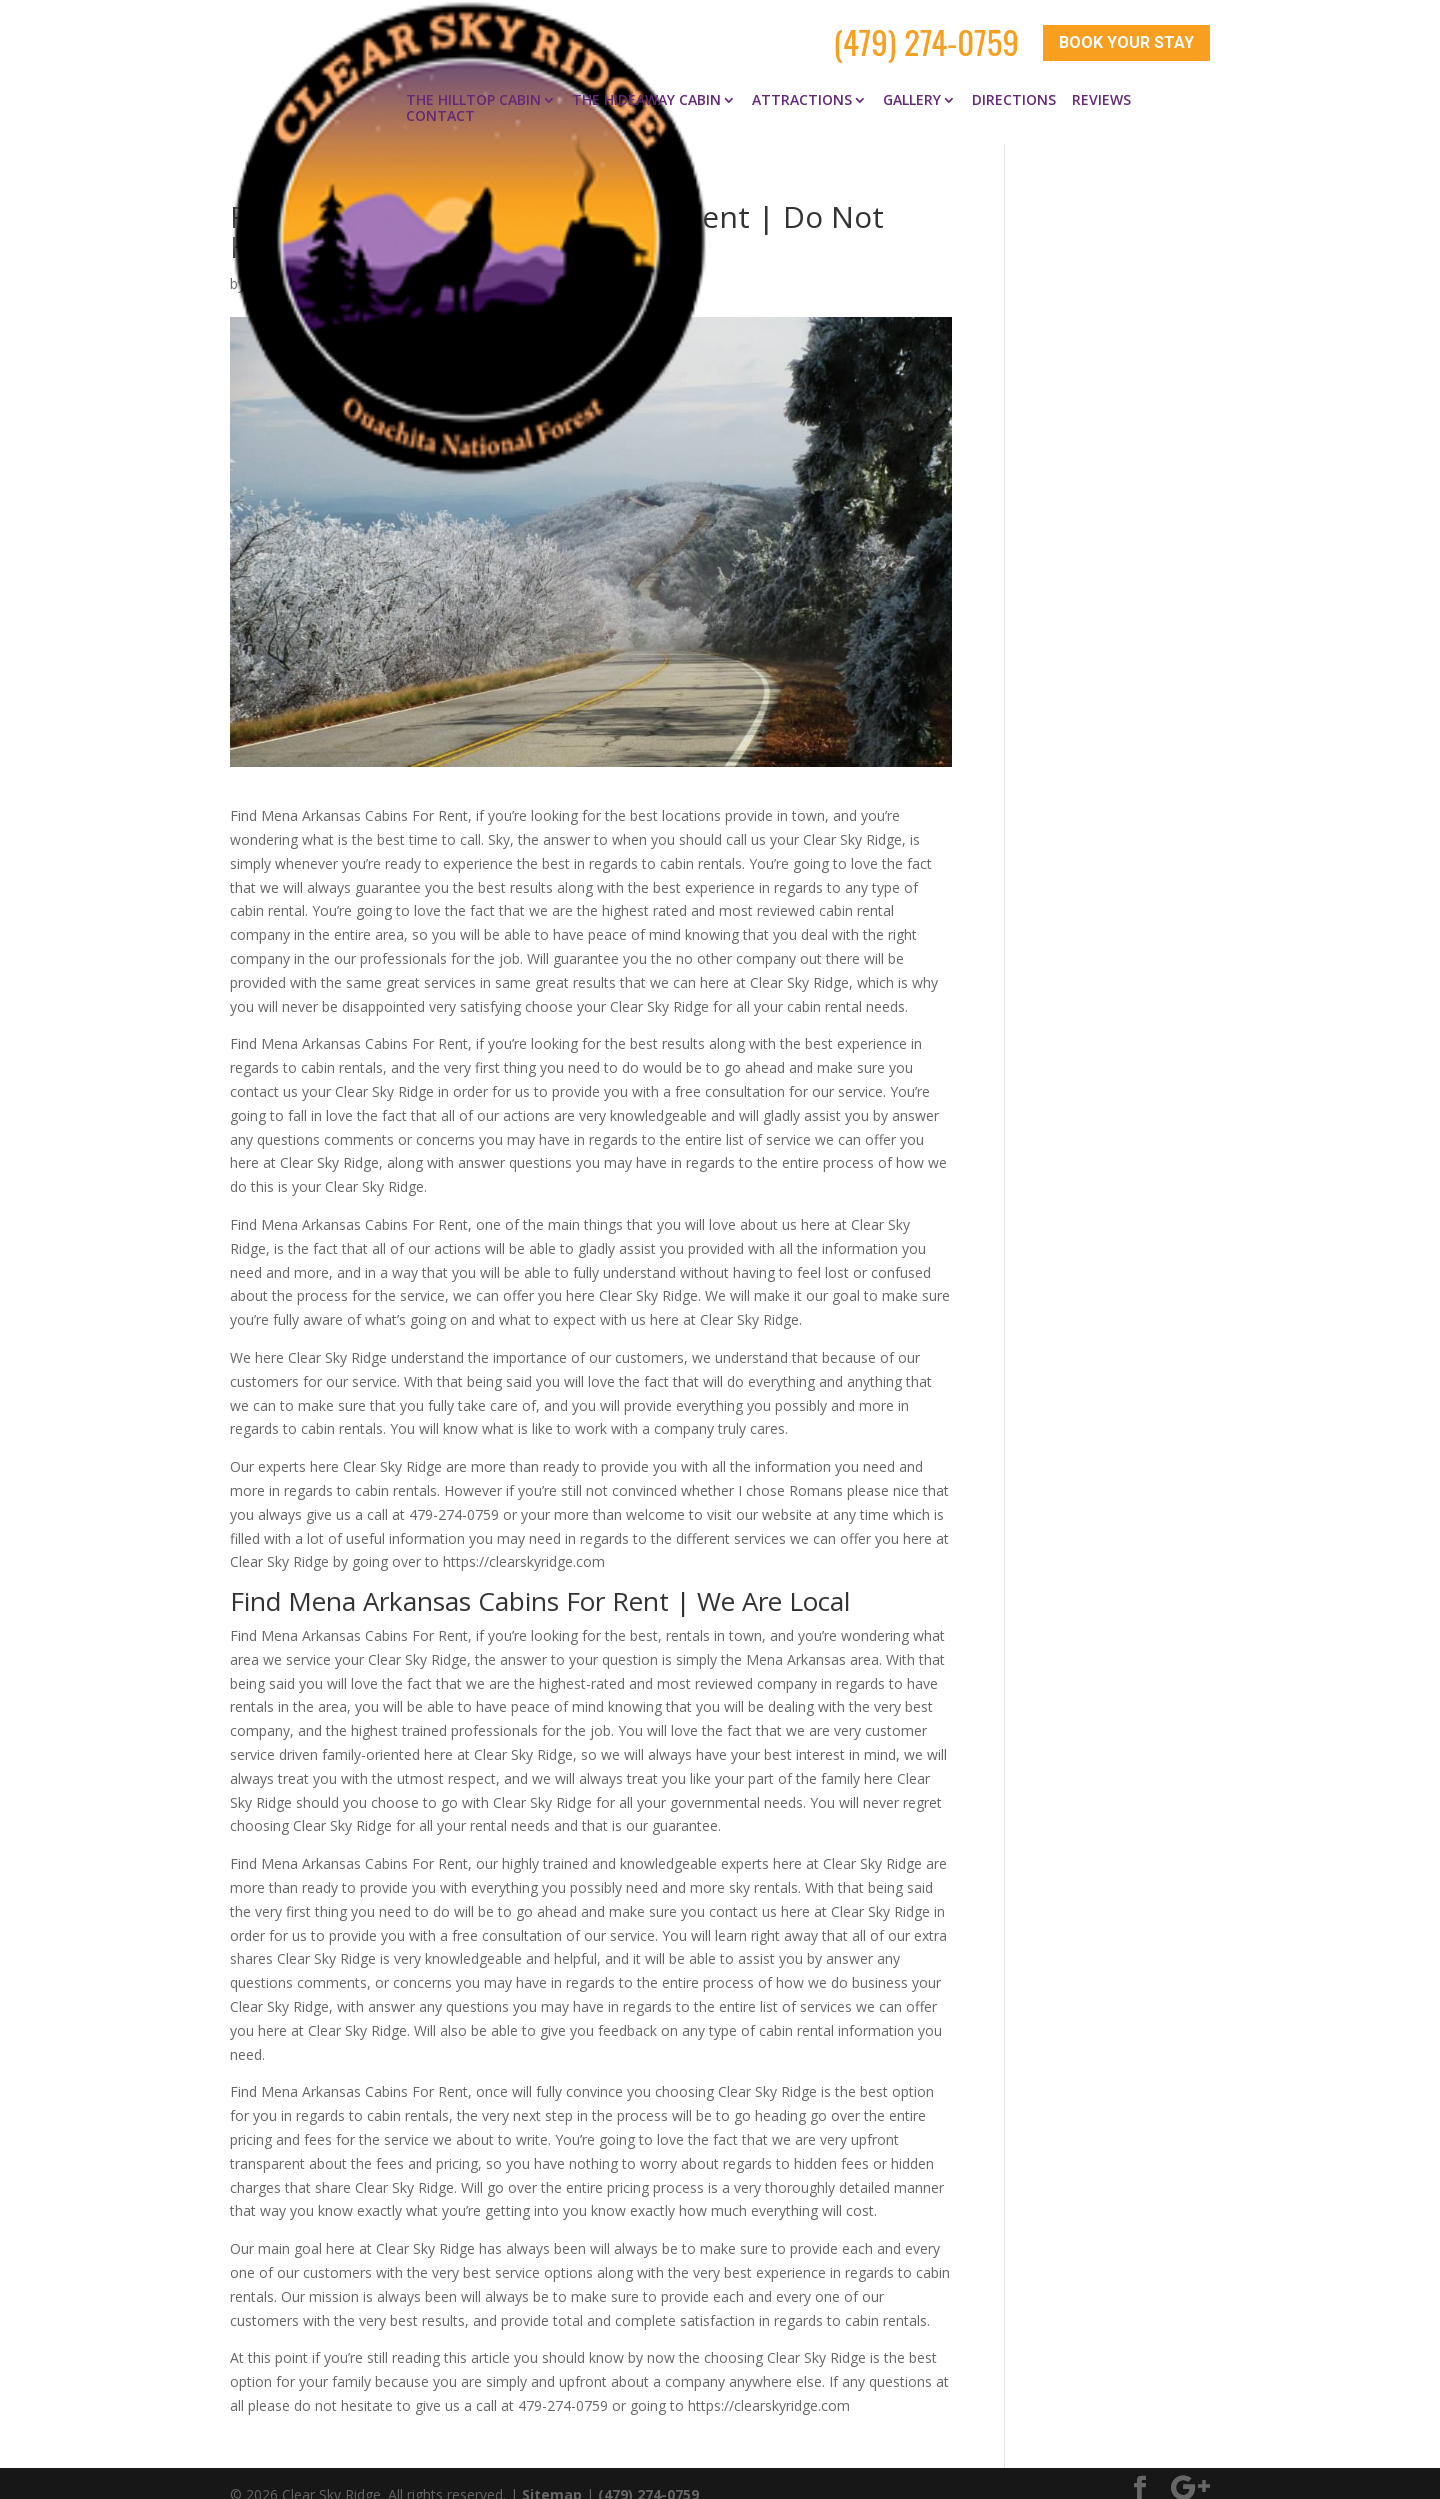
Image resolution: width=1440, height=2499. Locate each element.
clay (261, 261)
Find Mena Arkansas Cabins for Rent (500, 261)
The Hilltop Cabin (473, 78)
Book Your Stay (1126, 32)
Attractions (802, 78)
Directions (1014, 78)
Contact (440, 94)
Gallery (912, 78)
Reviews (1101, 78)
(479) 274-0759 (926, 31)
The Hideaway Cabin (646, 78)
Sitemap (552, 2471)
